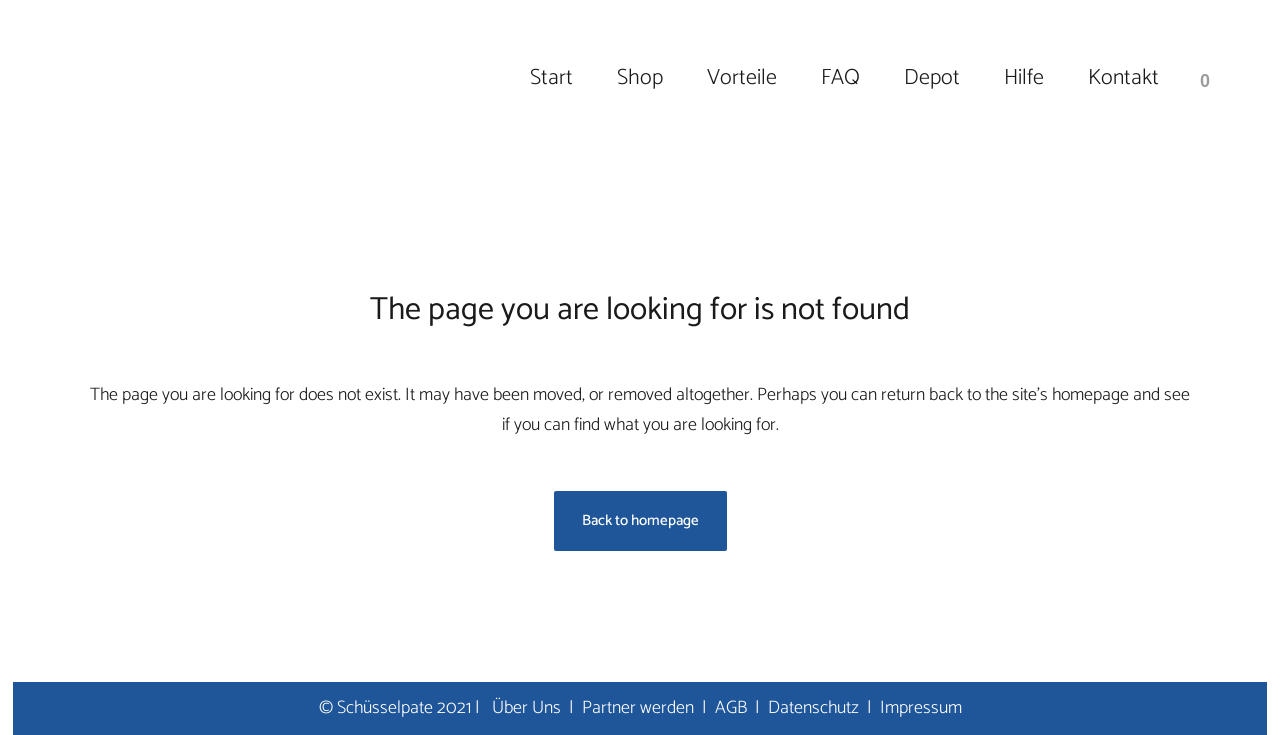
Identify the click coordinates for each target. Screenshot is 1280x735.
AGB (731, 708)
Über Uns (526, 708)
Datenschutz (813, 708)
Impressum (921, 708)
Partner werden (638, 708)
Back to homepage (640, 520)
